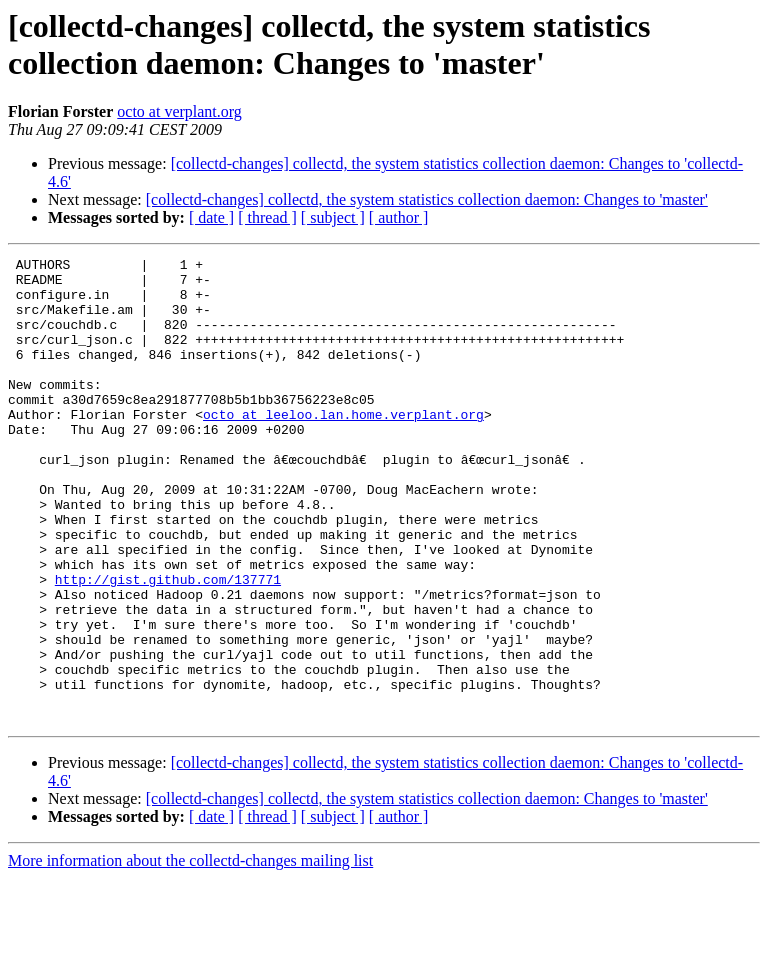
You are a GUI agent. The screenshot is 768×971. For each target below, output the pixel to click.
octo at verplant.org (179, 111)
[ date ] (211, 217)
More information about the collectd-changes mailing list (190, 953)
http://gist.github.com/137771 (168, 645)
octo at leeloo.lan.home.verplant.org (343, 447)
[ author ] (399, 217)
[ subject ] (333, 217)
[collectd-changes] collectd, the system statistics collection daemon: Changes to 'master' (427, 199)
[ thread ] (267, 217)
